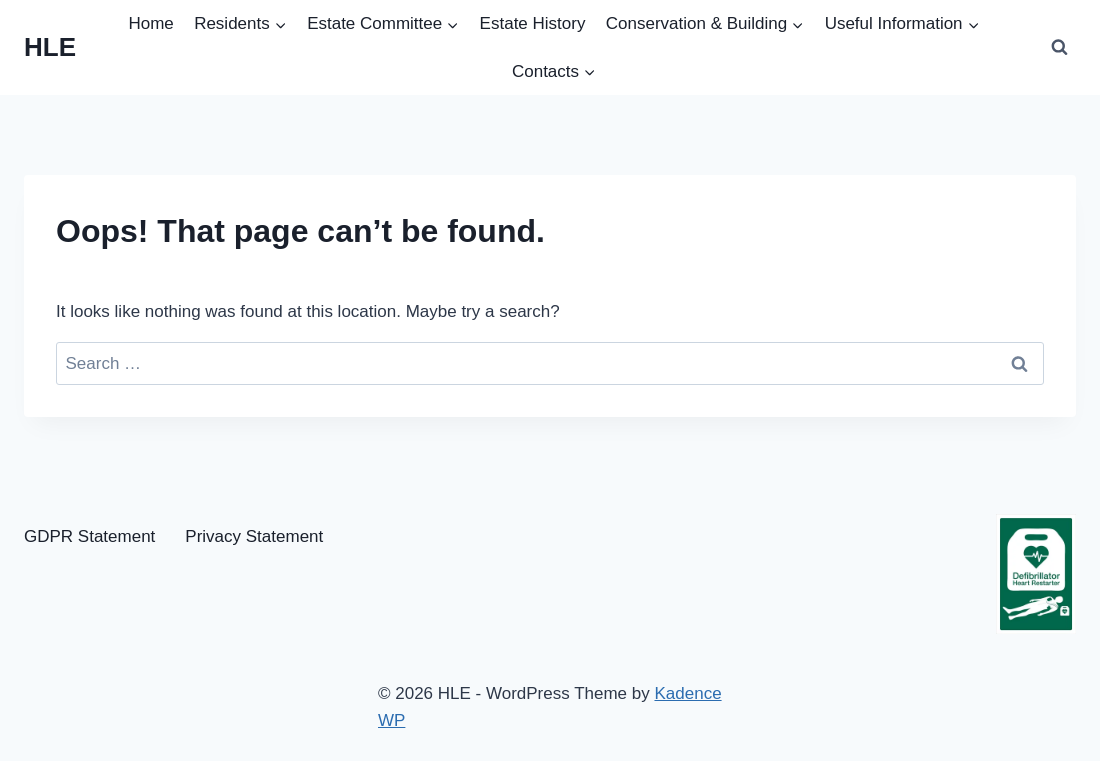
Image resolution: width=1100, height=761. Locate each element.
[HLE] (50, 47)
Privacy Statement (254, 536)
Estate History (533, 23)
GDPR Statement (89, 536)
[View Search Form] (1059, 48)
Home (150, 23)
